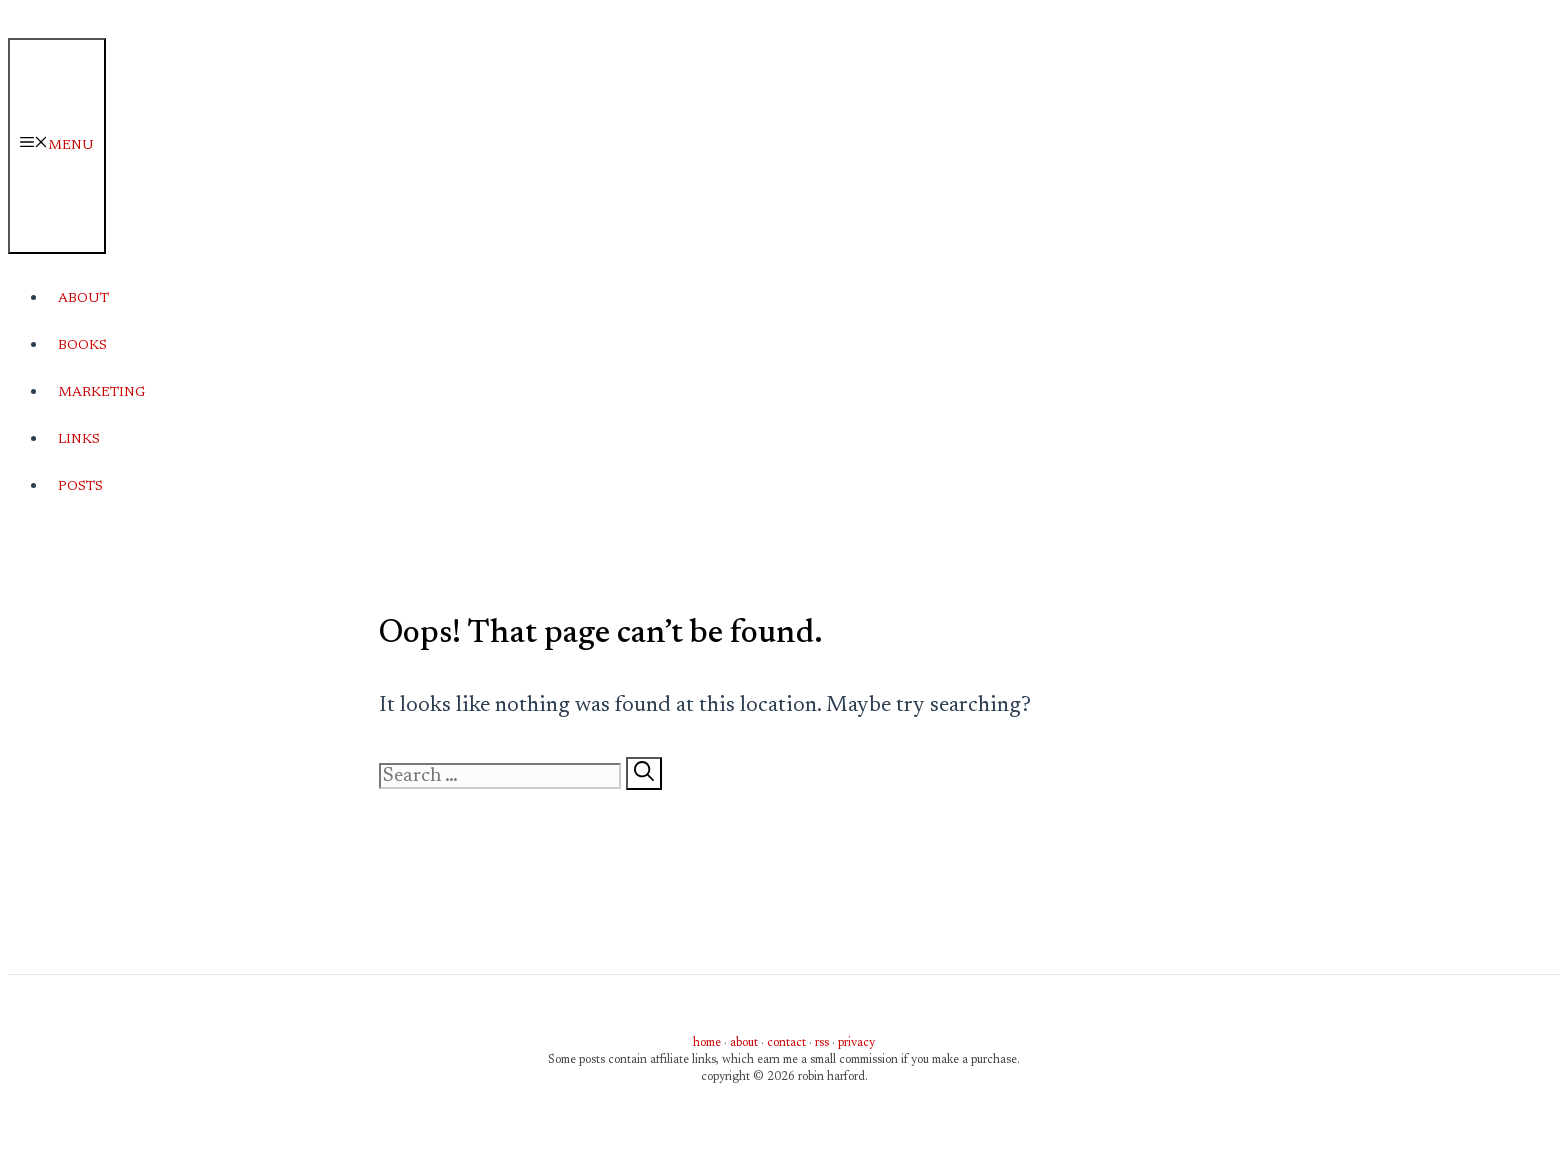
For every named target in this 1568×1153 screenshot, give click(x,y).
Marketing (101, 393)
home (707, 1043)
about (744, 1043)
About (83, 299)
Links (79, 440)
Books (82, 346)
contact (786, 1043)
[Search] (644, 773)
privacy (856, 1043)
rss (822, 1043)
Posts (80, 487)
